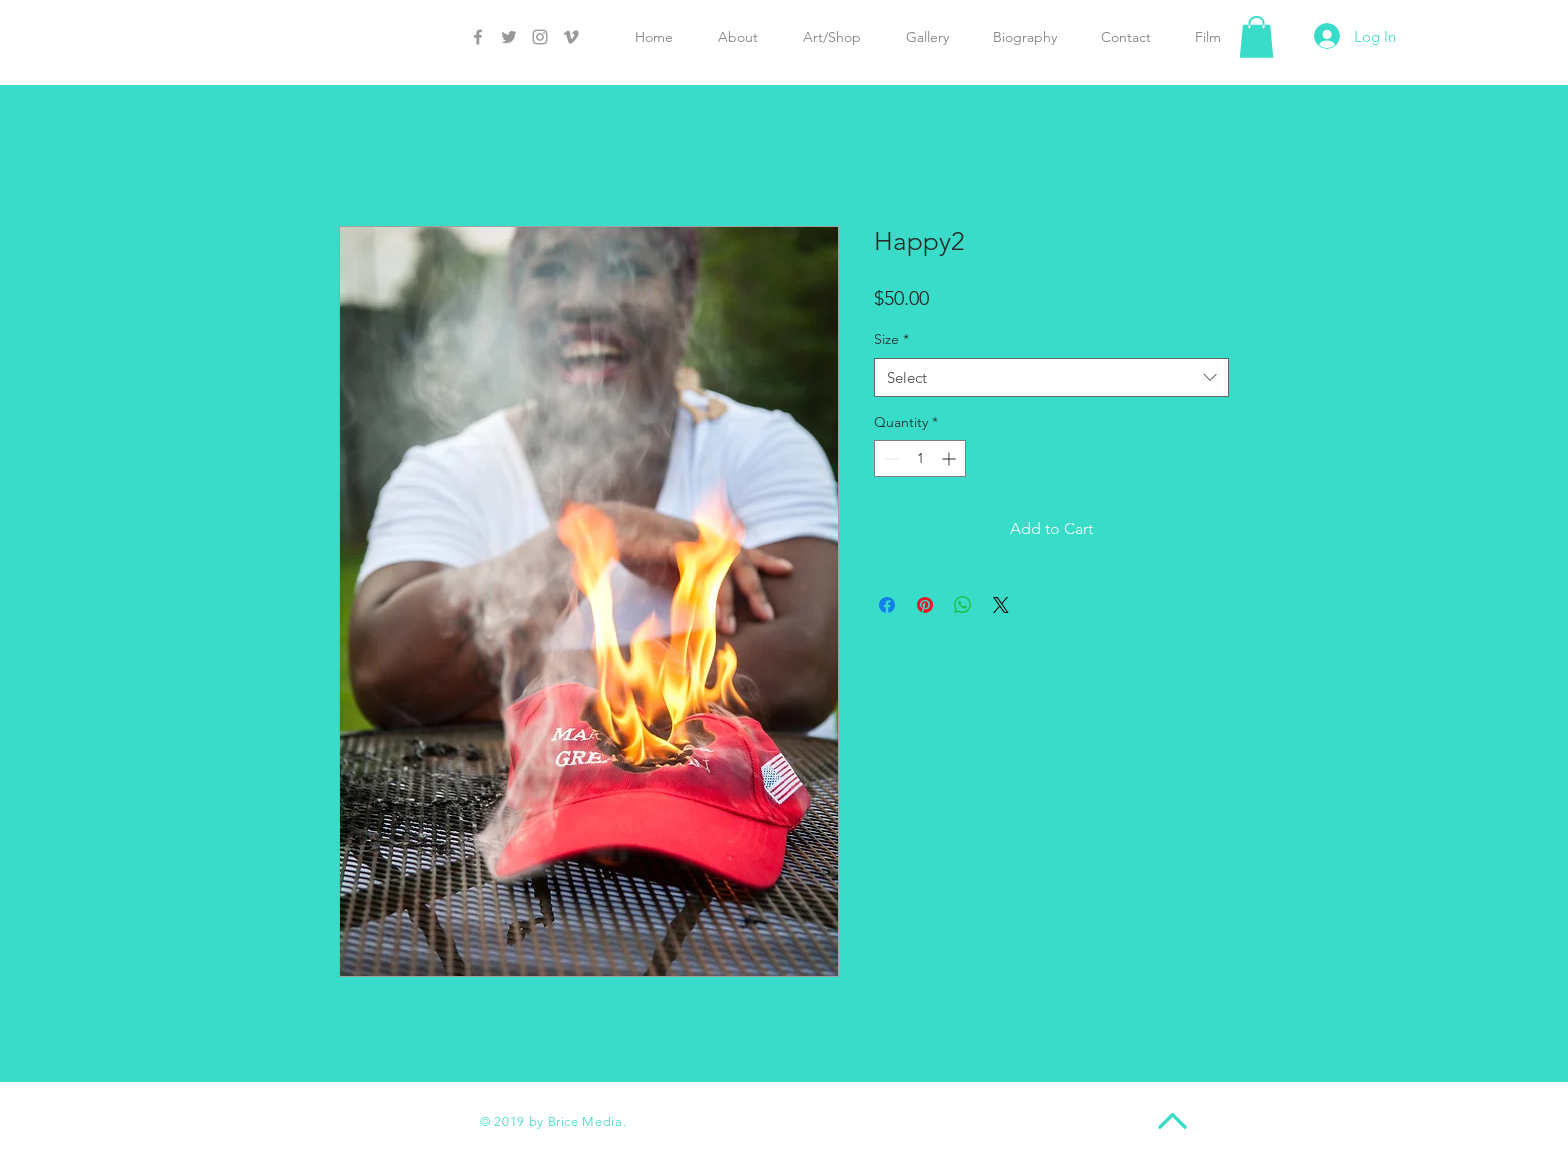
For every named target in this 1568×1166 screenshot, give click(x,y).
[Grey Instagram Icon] (540, 37)
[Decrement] (889, 458)
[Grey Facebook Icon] (478, 37)
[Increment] (950, 458)
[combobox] (1051, 377)
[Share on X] (1001, 605)
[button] (1256, 37)
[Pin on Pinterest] (925, 605)
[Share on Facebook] (887, 605)
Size (891, 339)
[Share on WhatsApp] (963, 605)
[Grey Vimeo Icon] (571, 37)
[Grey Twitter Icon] (509, 37)
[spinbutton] (920, 458)
